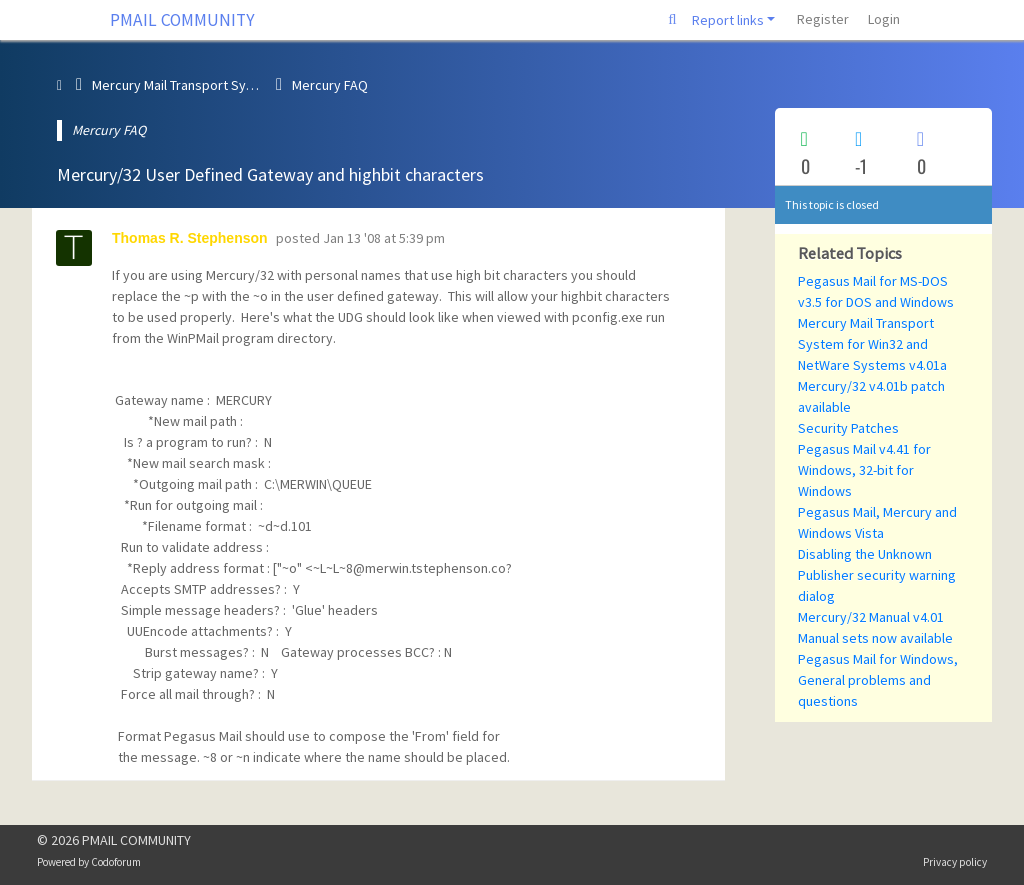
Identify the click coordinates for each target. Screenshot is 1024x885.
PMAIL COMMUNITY (182, 20)
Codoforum (116, 862)
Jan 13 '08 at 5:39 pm (384, 238)
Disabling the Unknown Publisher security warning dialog (877, 575)
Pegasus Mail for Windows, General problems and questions (878, 680)
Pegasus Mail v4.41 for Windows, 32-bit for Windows (864, 470)
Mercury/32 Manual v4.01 (871, 617)
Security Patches (848, 428)
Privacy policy (955, 862)
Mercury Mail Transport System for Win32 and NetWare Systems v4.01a (872, 344)
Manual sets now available (875, 638)
